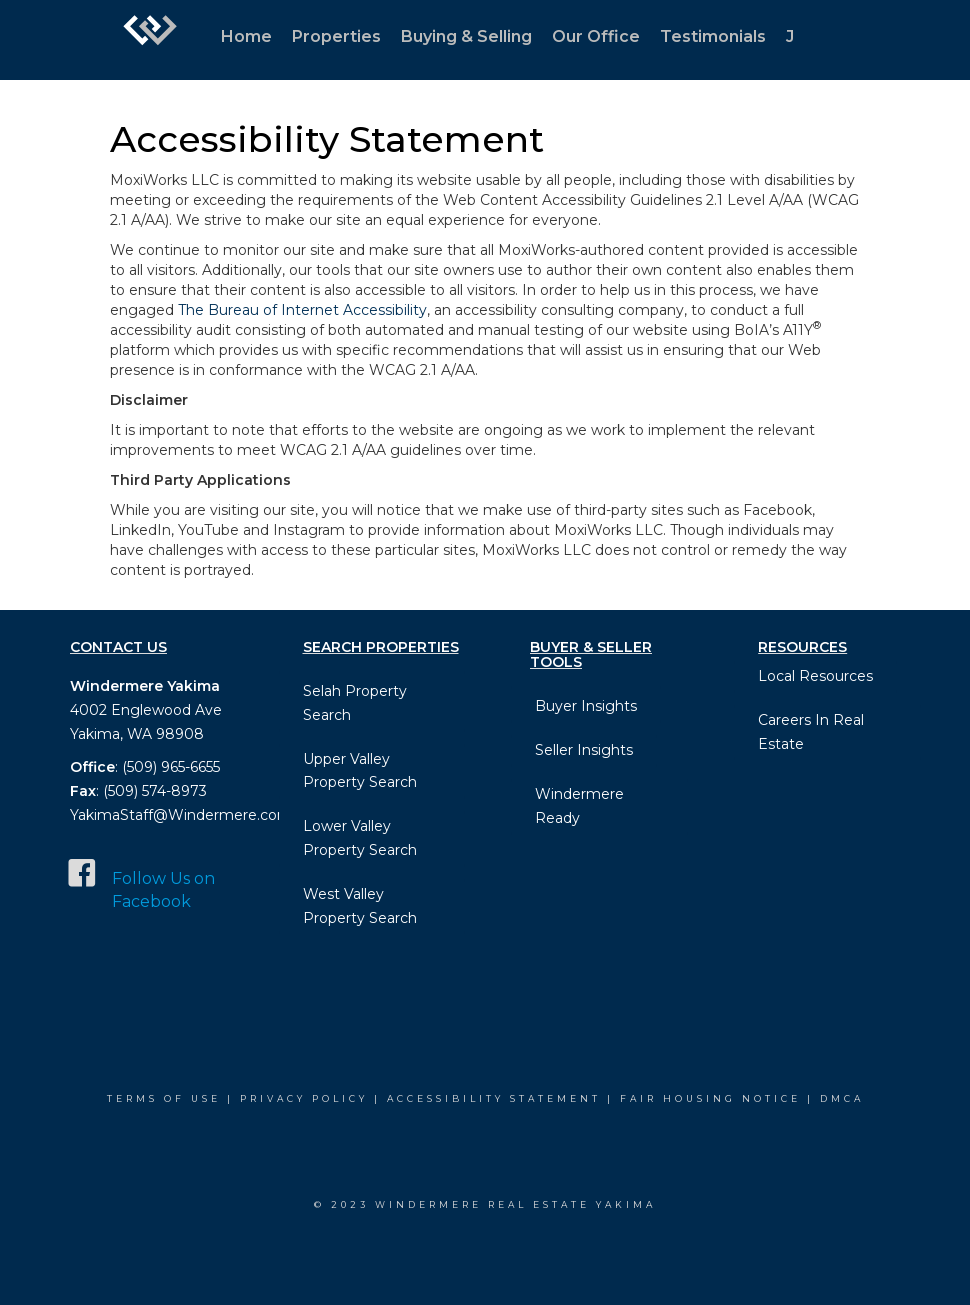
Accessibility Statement (494, 1098)
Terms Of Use (164, 1098)
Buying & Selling (466, 36)
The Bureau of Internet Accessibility (302, 310)
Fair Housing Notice (710, 1098)
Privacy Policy (304, 1098)
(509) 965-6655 (171, 767)
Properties (336, 36)
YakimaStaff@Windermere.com (181, 815)
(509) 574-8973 (153, 791)
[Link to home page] (150, 40)
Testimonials (713, 36)
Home (246, 36)
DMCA (842, 1098)
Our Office (596, 36)
